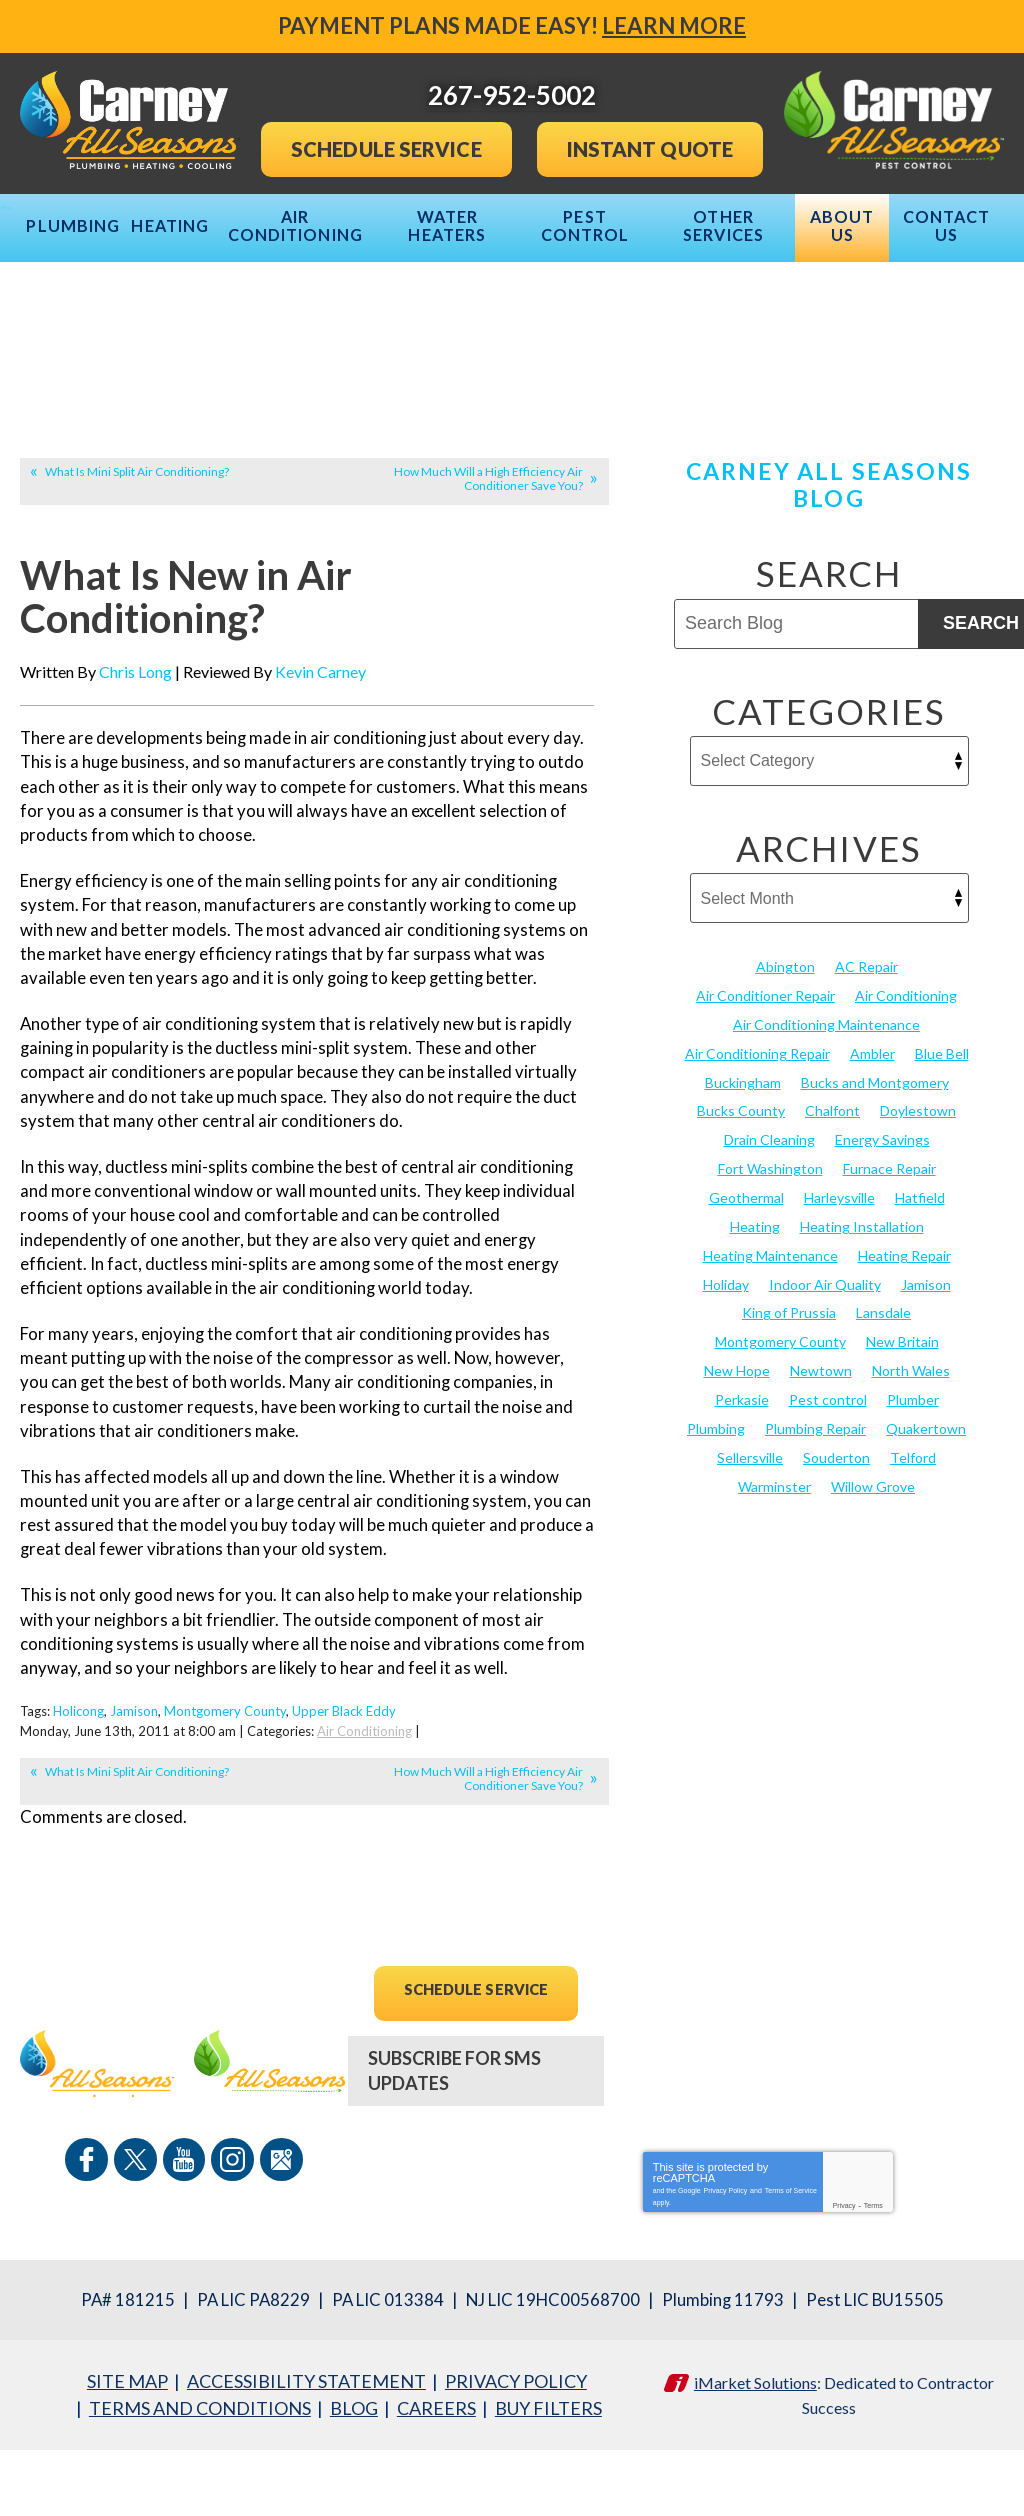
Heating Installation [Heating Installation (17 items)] (862, 1305)
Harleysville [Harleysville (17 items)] (839, 1277)
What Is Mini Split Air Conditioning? (137, 560)
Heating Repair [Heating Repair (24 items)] (904, 1333)
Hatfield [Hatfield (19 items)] (920, 1277)
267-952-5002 (476, 2235)
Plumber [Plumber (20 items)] (913, 1472)
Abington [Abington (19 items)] (785, 1055)
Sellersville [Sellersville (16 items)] (750, 1528)
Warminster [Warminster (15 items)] (774, 1555)
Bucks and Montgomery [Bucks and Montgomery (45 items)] (875, 1166)
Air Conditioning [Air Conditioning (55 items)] (906, 1083)
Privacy (844, 2275)
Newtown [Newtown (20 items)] (821, 1444)
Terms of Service (791, 2259)
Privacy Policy (726, 2259)
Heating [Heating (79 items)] (755, 1305)
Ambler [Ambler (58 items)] (872, 1138)
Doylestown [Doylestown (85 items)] (918, 1194)
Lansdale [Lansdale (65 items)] (883, 1389)
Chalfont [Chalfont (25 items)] (832, 1194)
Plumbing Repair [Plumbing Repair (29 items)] (815, 1500)
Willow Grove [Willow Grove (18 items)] (873, 1555)
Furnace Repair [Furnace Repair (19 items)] (889, 1250)
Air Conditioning (364, 1808)
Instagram (230, 2233)
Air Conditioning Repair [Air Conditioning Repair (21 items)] (757, 1138)
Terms (873, 2275)
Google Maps (276, 2233)
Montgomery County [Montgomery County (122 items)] (780, 1416)
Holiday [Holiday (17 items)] (726, 1361)
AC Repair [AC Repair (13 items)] (866, 1055)
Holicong (78, 1790)
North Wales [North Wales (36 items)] (911, 1444)
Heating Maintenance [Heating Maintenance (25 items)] (770, 1333)
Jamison (134, 1790)
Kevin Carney (320, 763)
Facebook (92, 2233)
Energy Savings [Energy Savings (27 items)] (882, 1222)
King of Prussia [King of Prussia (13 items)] (789, 1389)
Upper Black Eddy (344, 1790)
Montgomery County (225, 1790)
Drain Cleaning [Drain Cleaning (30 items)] (769, 1222)
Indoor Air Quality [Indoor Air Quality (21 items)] (825, 1361)
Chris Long (135, 763)
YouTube (184, 2233)
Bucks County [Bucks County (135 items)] (741, 1194)
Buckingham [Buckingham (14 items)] (743, 1166)
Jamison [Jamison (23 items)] (926, 1361)
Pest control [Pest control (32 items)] (828, 1472)
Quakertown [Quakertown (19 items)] (926, 1500)
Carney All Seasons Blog (829, 573)
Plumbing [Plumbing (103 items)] (716, 1500)
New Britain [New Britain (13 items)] (902, 1416)
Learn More (674, 25)
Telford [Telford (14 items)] (913, 1528)
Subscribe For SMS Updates (454, 2146)
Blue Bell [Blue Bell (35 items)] (942, 1138)
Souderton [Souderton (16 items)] (836, 1528)
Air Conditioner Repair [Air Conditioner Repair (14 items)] (765, 1083)
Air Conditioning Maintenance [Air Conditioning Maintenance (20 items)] (826, 1111)
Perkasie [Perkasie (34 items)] (742, 1472)
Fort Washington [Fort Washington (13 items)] (770, 1250)
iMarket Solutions (755, 2450)
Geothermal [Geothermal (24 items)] (746, 1277)
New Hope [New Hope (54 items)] (737, 1444)
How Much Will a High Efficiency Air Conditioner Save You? (488, 567)
